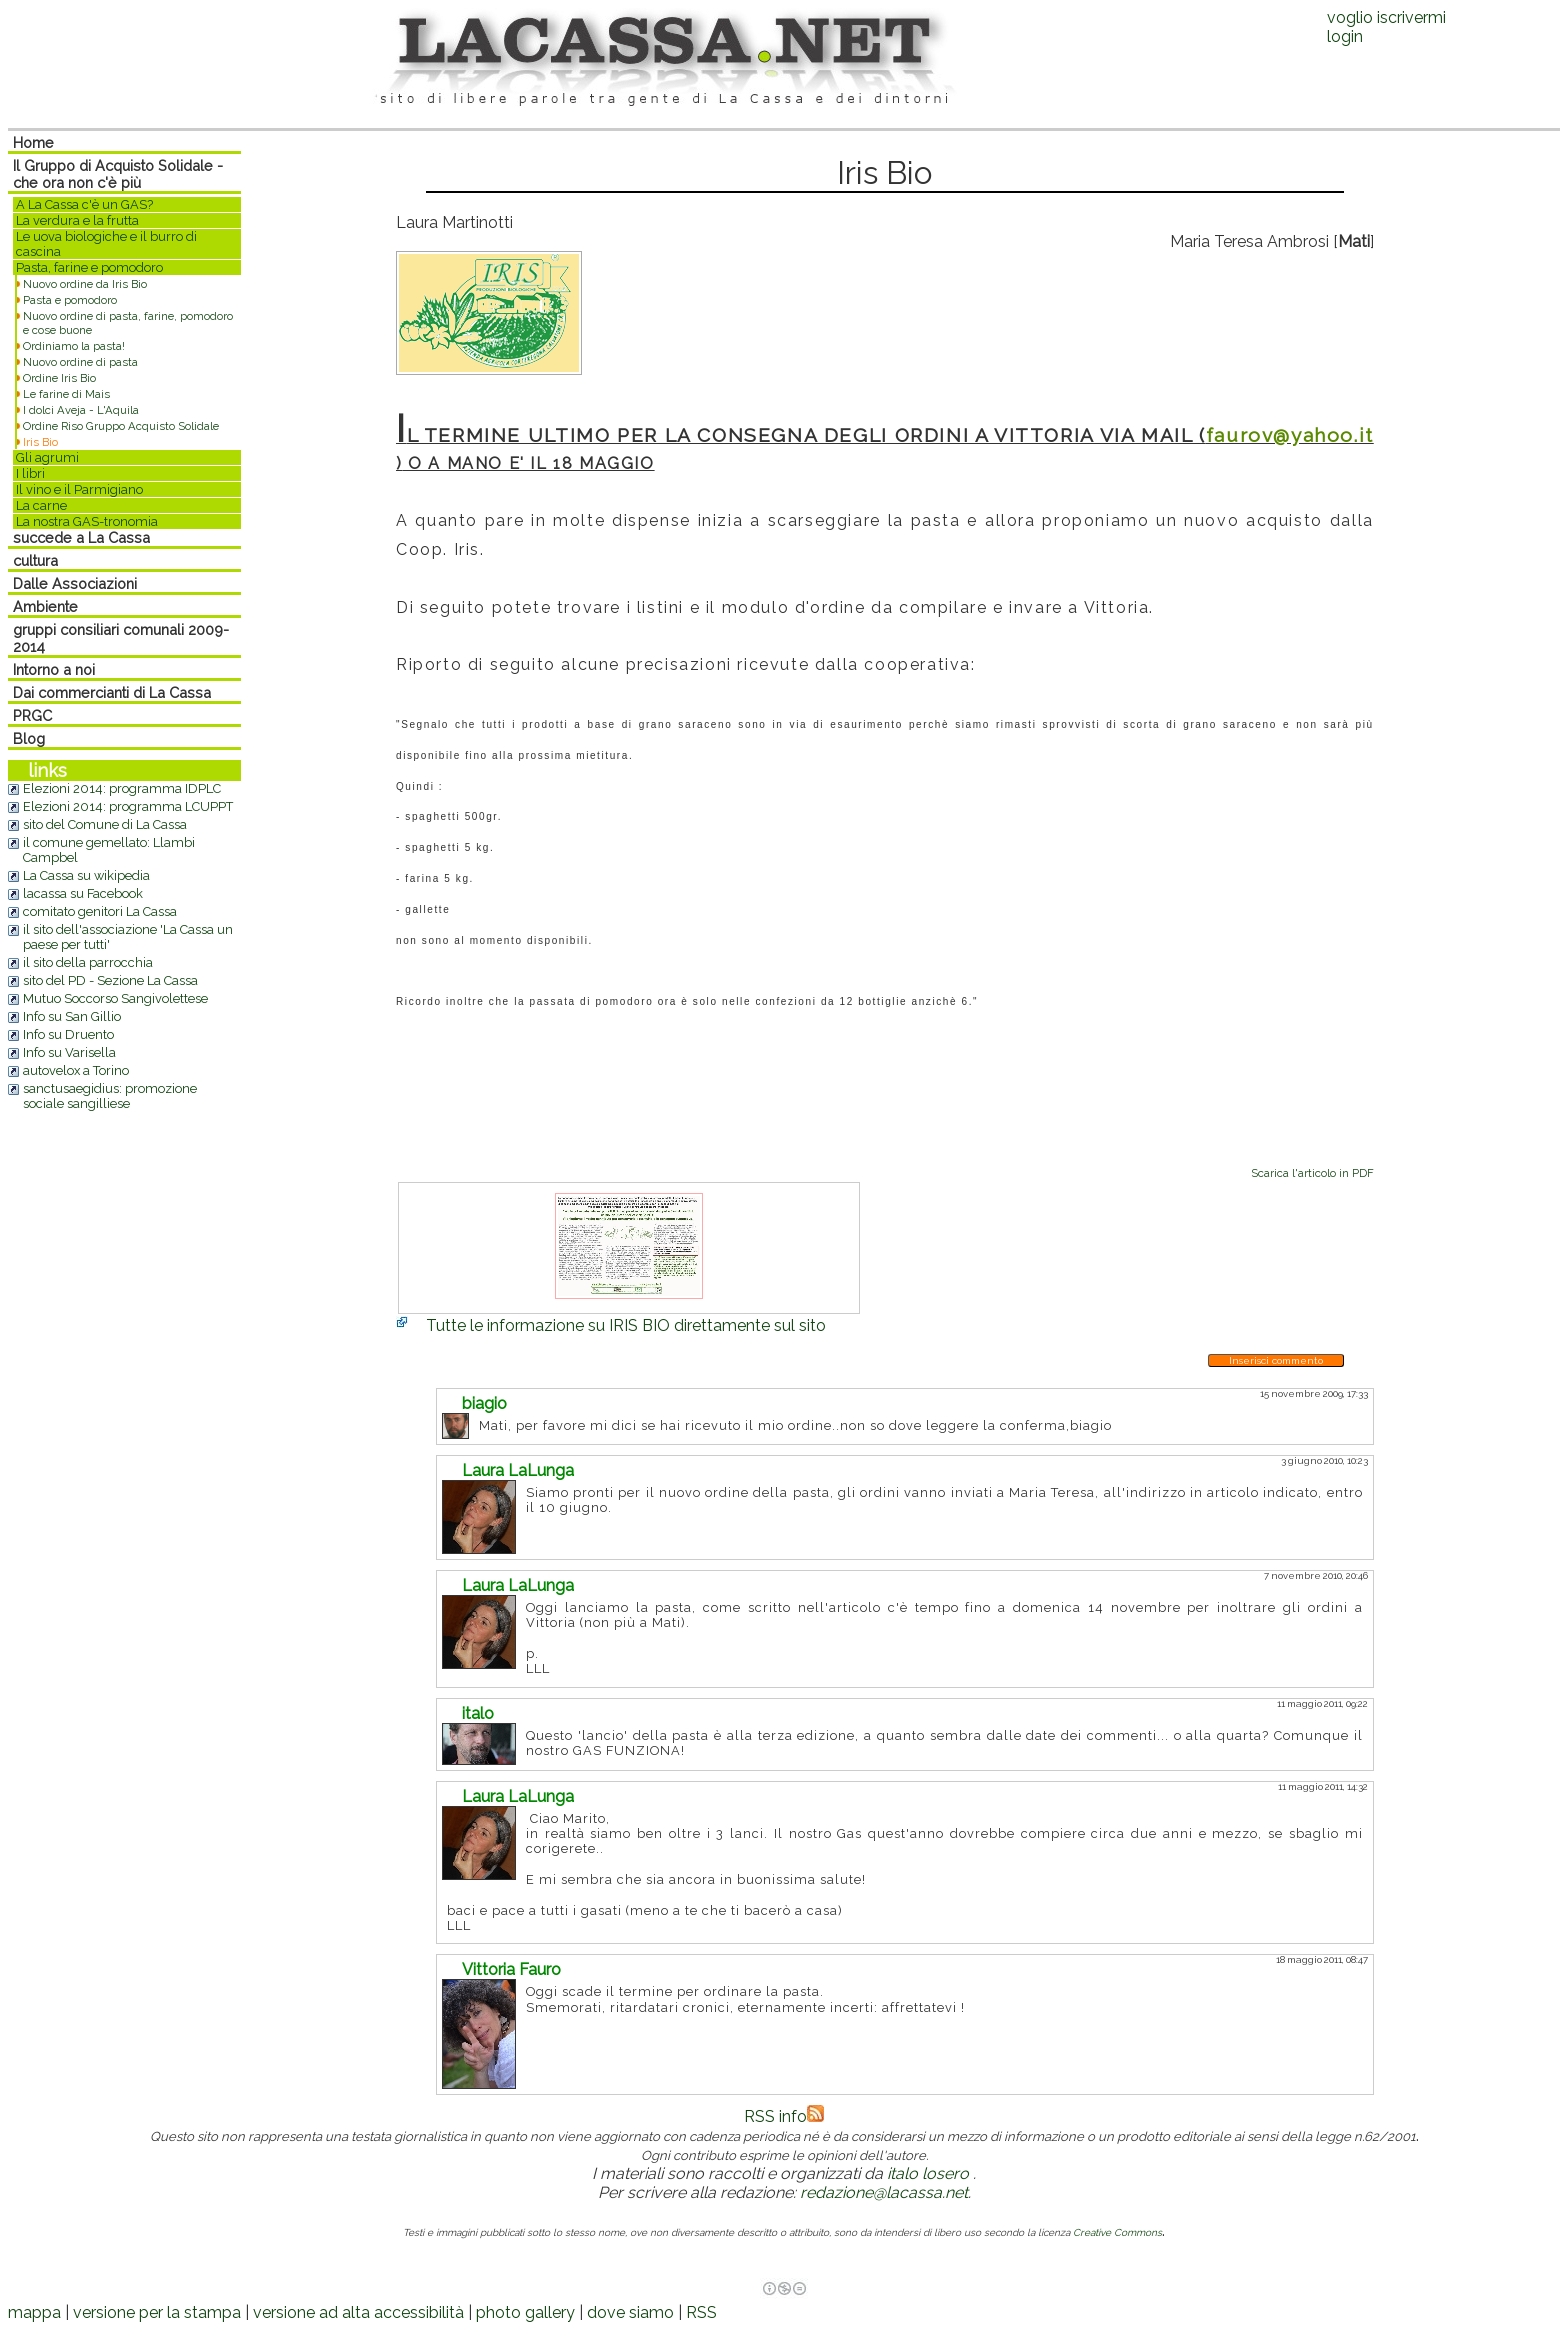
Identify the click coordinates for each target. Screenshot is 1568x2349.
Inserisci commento (1276, 1360)
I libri (30, 473)
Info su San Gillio (72, 1016)
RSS (701, 2312)
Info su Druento (68, 1034)
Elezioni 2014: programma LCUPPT (128, 806)
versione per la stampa (157, 2312)
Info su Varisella (69, 1052)
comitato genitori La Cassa (100, 911)
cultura (35, 560)
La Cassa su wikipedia (86, 875)
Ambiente (45, 606)
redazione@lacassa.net (884, 2192)
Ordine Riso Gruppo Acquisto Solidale (121, 426)
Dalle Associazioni (75, 583)
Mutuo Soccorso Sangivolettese (115, 998)
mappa (34, 2312)
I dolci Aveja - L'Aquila (81, 410)
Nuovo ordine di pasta (80, 362)
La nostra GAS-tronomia (87, 521)
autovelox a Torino (76, 1070)
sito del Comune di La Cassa (105, 824)
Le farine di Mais (66, 394)
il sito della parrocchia (88, 962)
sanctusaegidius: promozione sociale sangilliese (110, 1096)
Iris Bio (40, 442)
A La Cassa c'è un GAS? (84, 204)
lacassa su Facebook (83, 893)
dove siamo (630, 2312)
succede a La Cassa (81, 537)
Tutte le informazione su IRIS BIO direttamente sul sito (626, 1325)
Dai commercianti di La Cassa (112, 692)
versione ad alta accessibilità (358, 2312)
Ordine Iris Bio (59, 378)
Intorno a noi (54, 669)
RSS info (784, 2116)
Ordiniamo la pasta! (74, 346)
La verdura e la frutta (77, 220)
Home (33, 142)
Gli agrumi (47, 457)
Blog (29, 738)
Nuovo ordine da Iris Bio (85, 284)
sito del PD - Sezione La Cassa (110, 980)
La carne (41, 505)
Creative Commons (1117, 2232)
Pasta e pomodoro (70, 300)
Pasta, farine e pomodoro (89, 267)
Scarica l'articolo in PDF (1312, 1173)
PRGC (32, 715)
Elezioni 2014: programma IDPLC (122, 788)
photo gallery (525, 2312)
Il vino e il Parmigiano (79, 489)
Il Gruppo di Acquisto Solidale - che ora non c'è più (118, 174)
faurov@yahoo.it (1290, 435)
